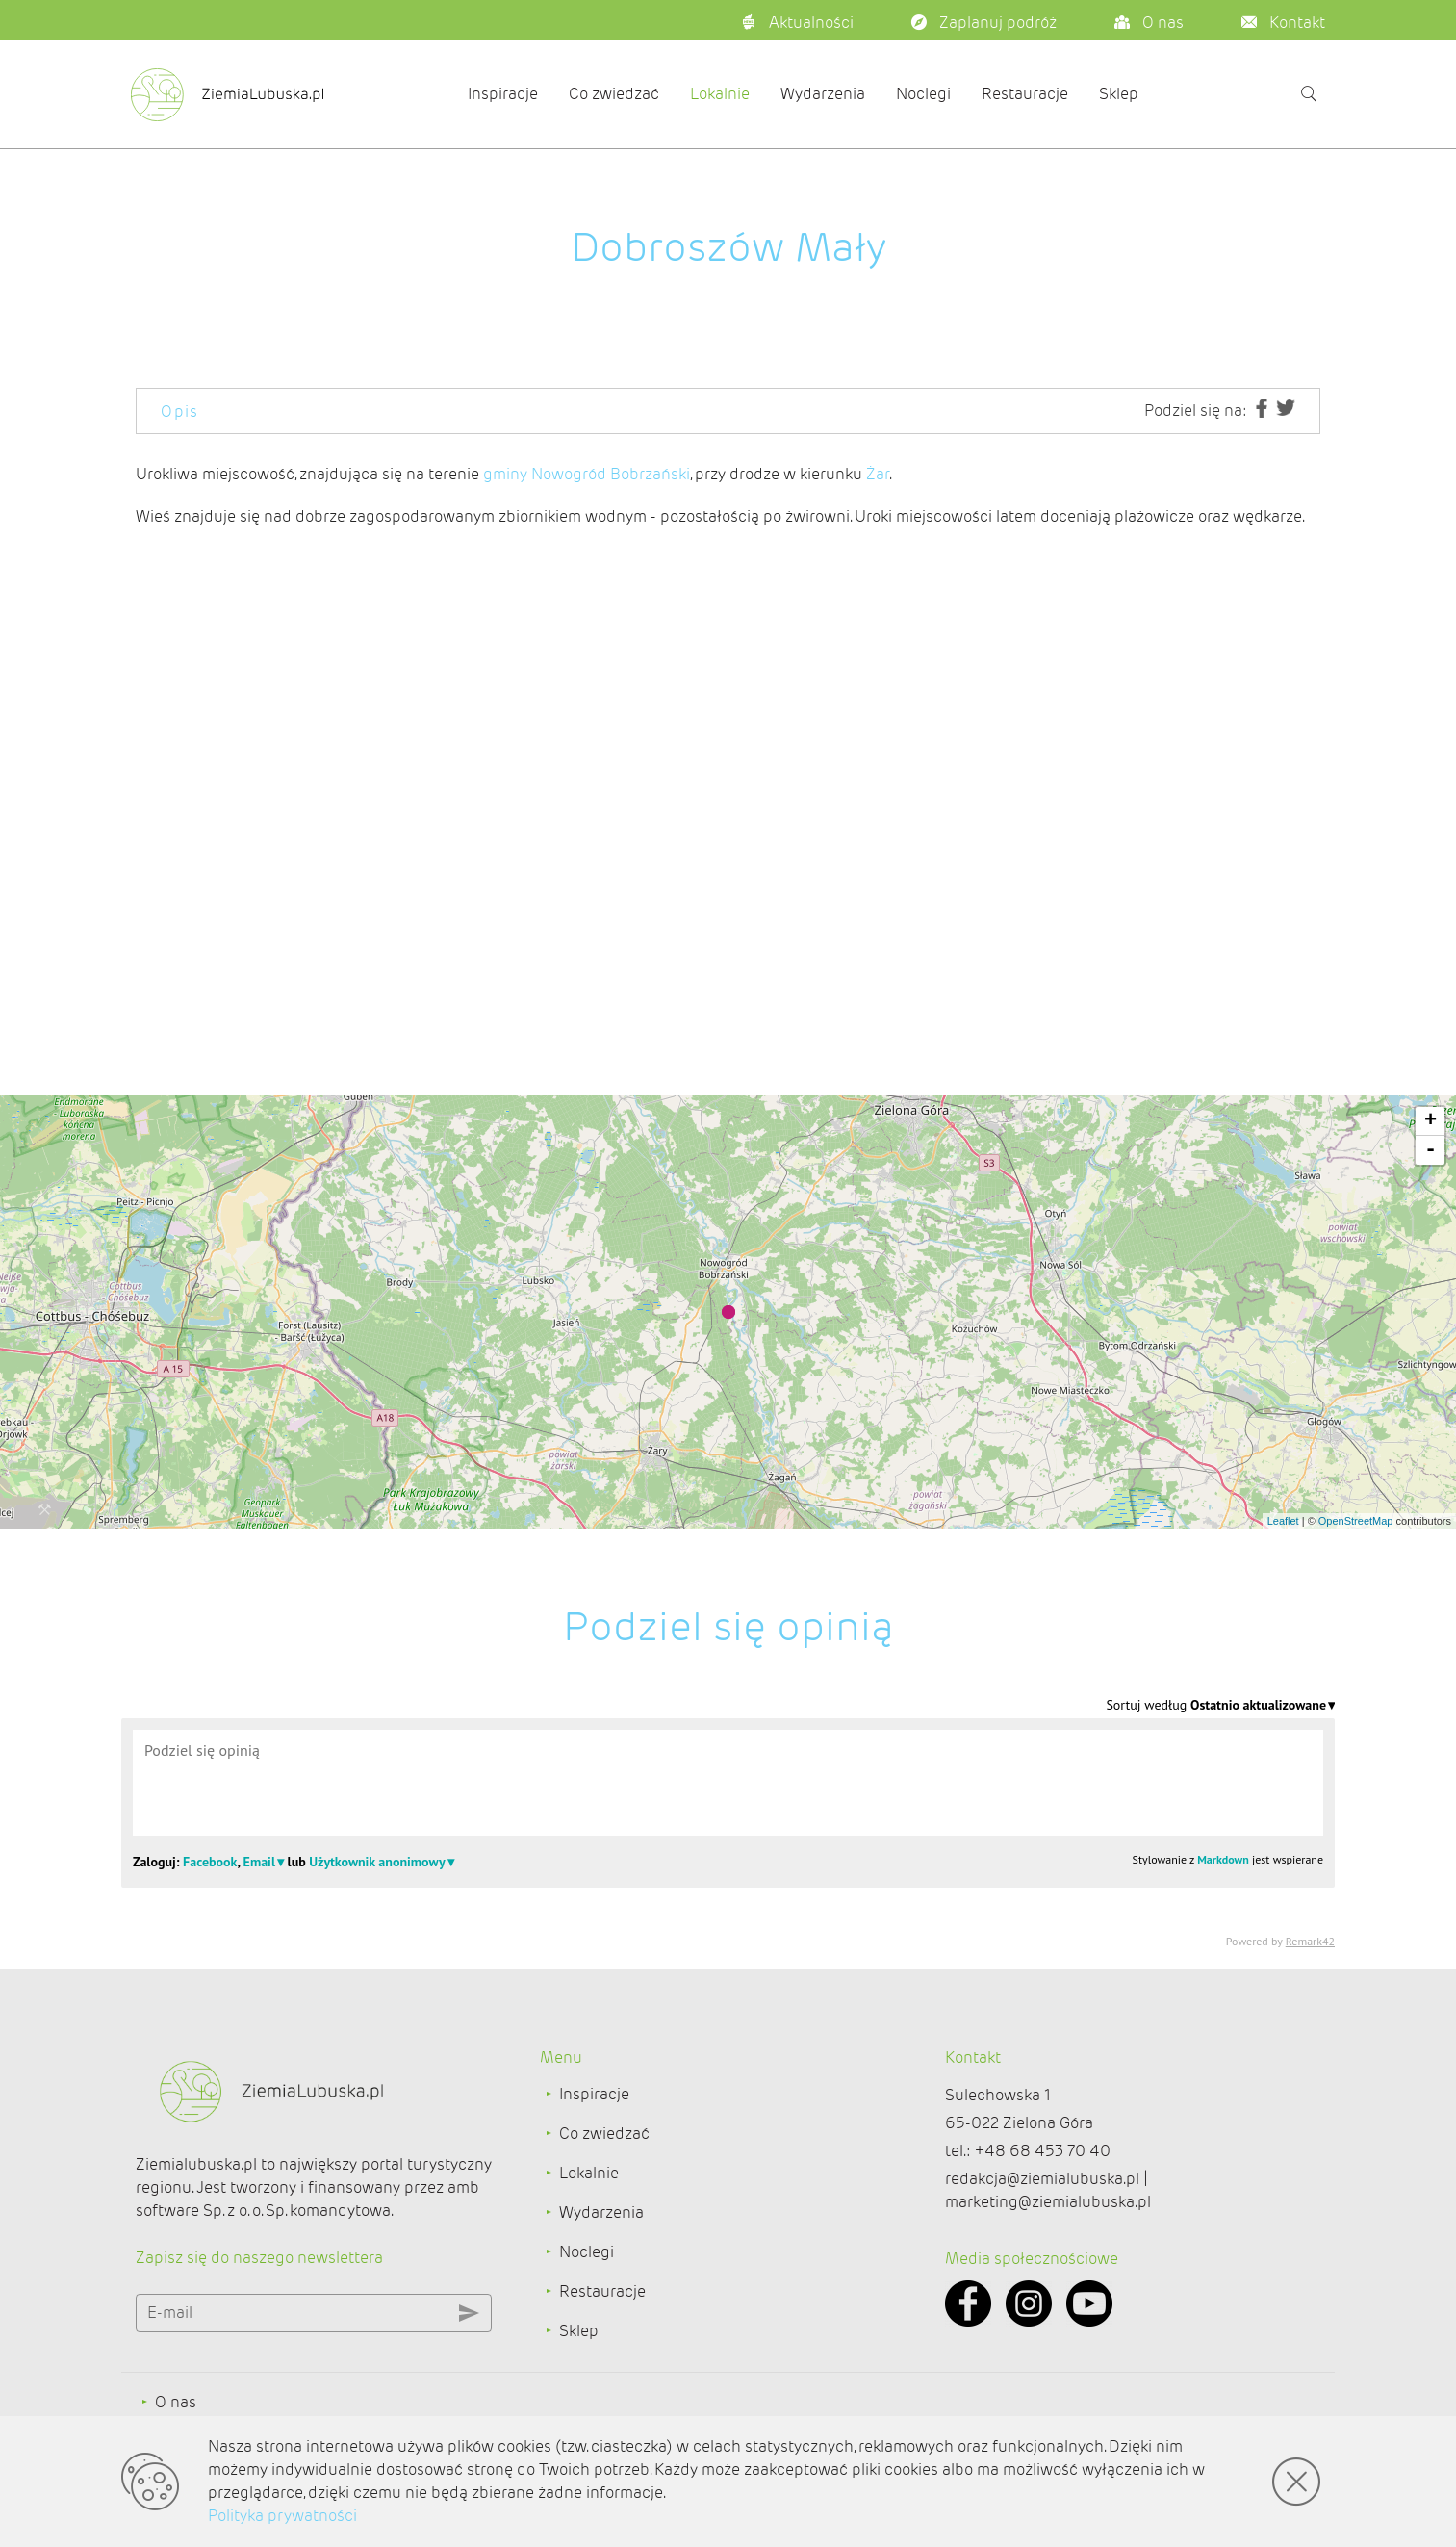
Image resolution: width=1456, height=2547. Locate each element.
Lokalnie (720, 94)
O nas (175, 2402)
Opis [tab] (180, 411)
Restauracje (1025, 94)
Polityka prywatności (282, 2516)
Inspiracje (503, 94)
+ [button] (1430, 1121)
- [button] (1430, 1150)
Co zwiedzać (614, 94)
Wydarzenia (822, 94)
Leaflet (1283, 1521)
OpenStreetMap (1355, 1521)
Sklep (1118, 94)
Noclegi (923, 94)
